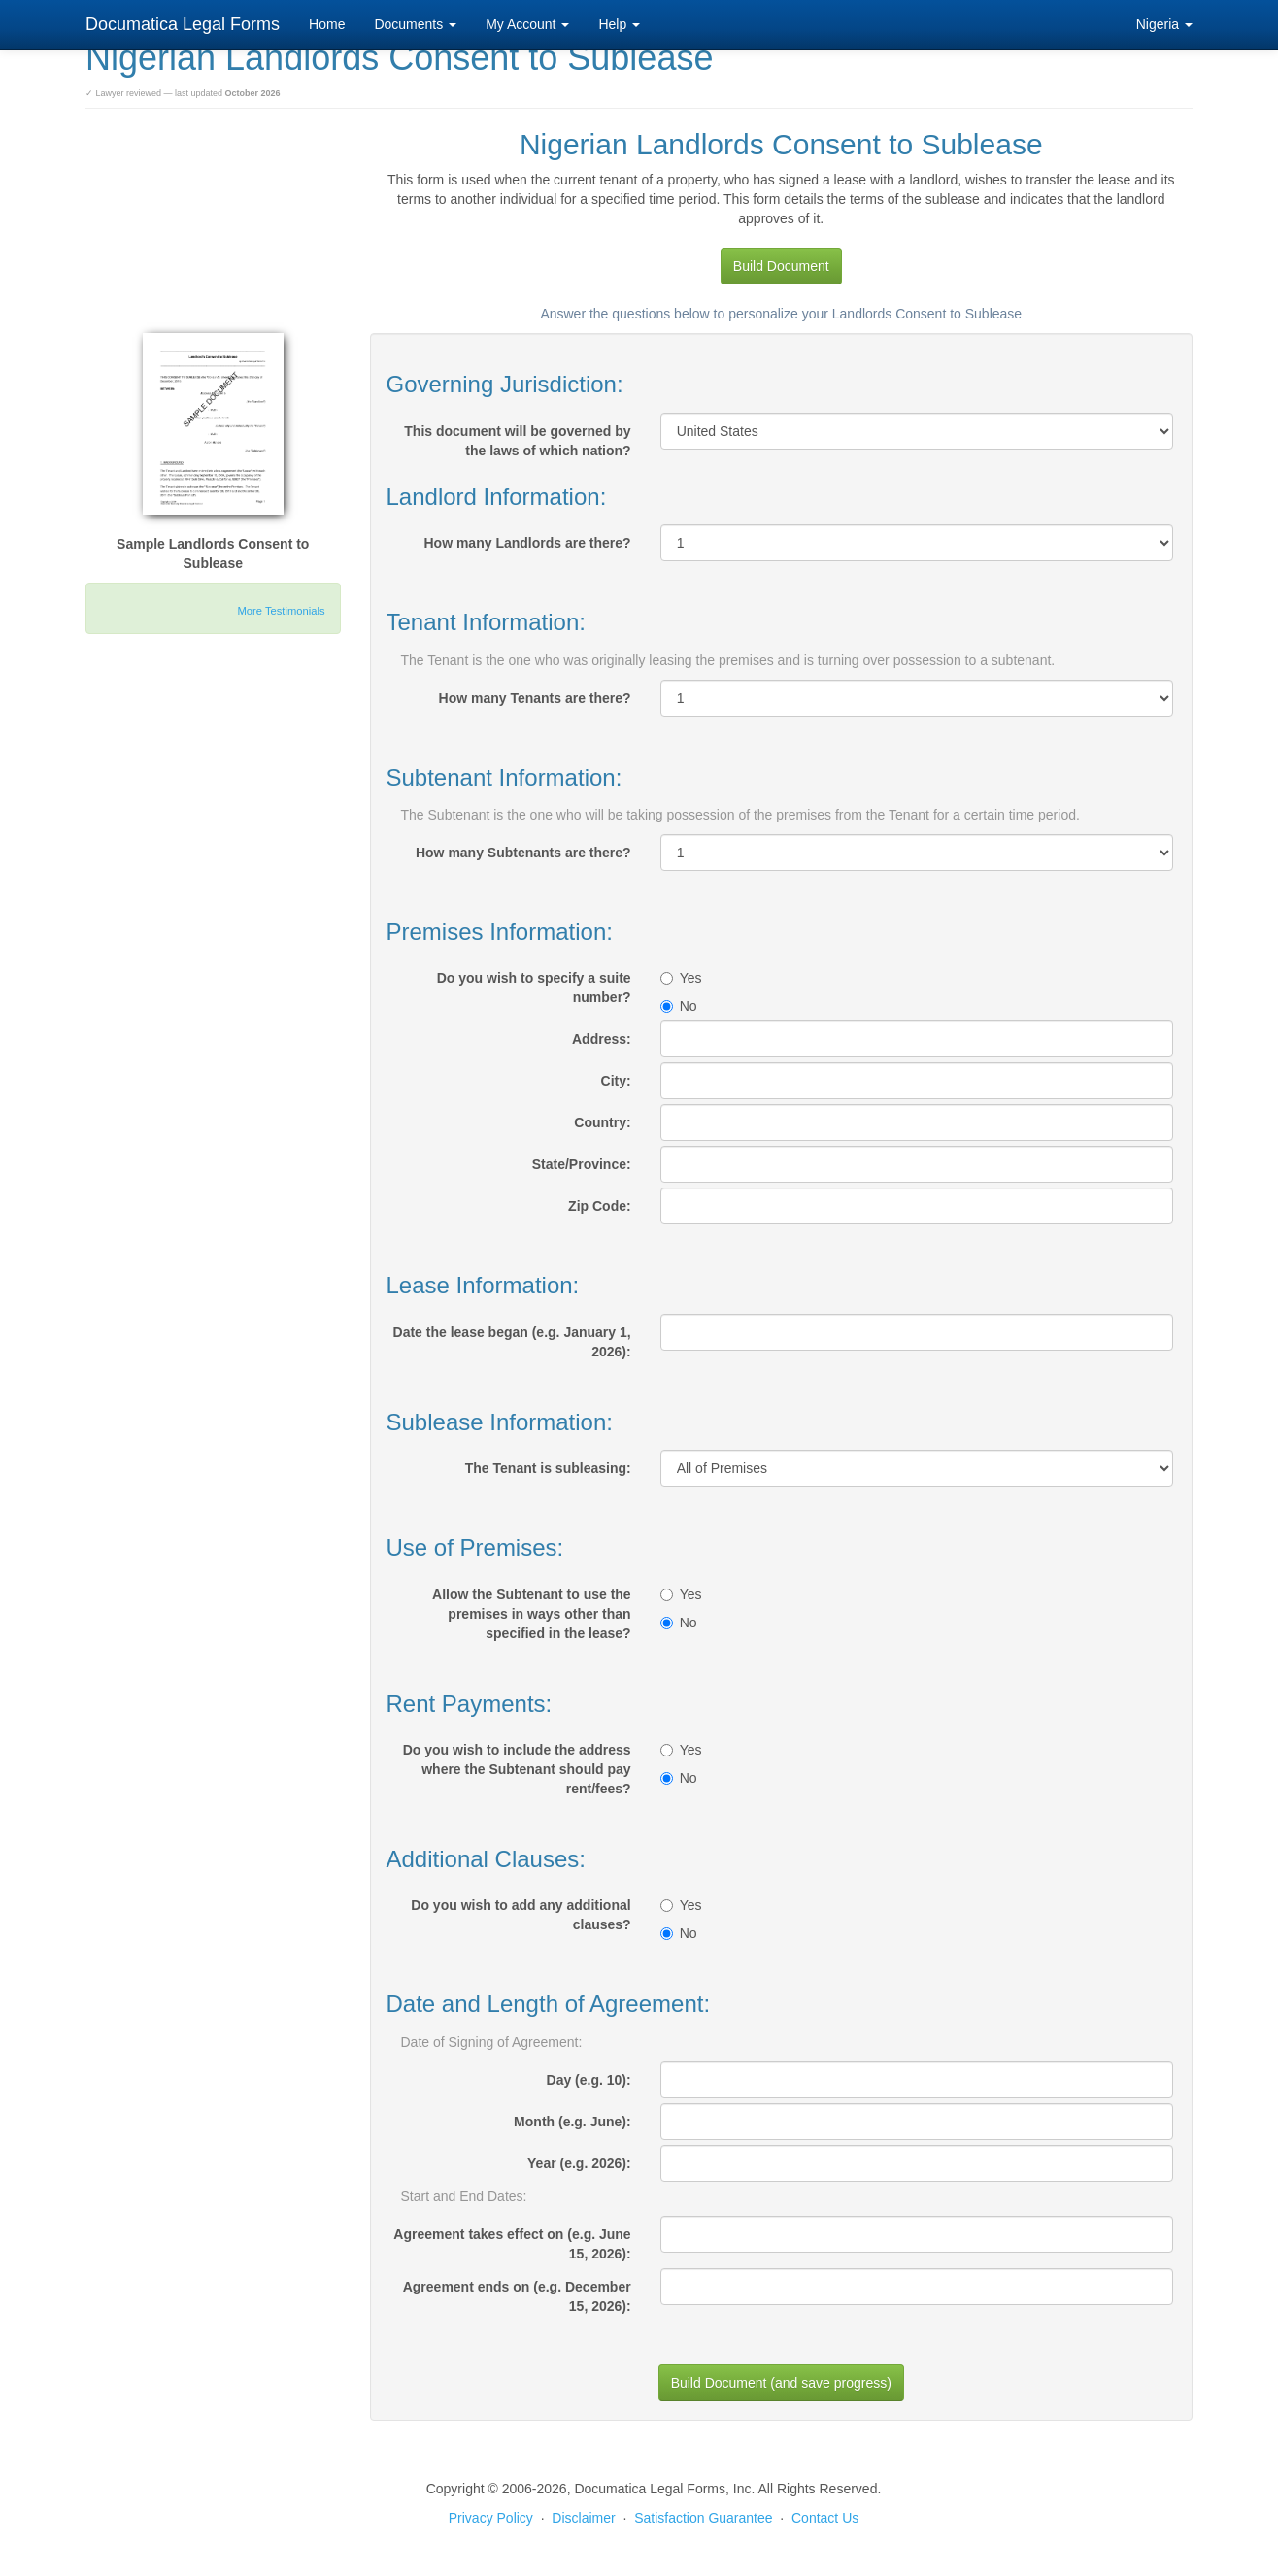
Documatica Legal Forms (182, 24)
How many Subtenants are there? (523, 852)
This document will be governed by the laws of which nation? (517, 440)
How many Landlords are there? (526, 543)
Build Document (781, 266)
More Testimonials (281, 611)
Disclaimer (583, 2518)
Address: (601, 1039)
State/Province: (581, 1164)
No (678, 1006)
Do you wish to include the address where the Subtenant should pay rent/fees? (517, 1769)
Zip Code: (599, 1206)
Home (327, 24)
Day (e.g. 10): (589, 2080)
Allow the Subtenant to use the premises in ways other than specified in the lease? (531, 1614)
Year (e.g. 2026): (579, 2163)
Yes (681, 978)
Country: (602, 1122)
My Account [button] (527, 24)
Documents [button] (415, 24)
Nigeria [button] (1164, 24)
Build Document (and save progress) (781, 2383)
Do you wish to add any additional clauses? (520, 1914)
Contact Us (824, 2518)
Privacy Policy (491, 2518)
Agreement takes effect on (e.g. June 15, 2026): (511, 2243)
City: (616, 1080)
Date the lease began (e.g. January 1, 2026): (512, 1341)
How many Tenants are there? (535, 698)
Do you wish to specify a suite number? (534, 987)
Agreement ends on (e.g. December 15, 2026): (517, 2296)
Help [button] (619, 24)
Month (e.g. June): (572, 2121)
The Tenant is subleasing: (548, 1468)
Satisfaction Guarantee (703, 2518)
